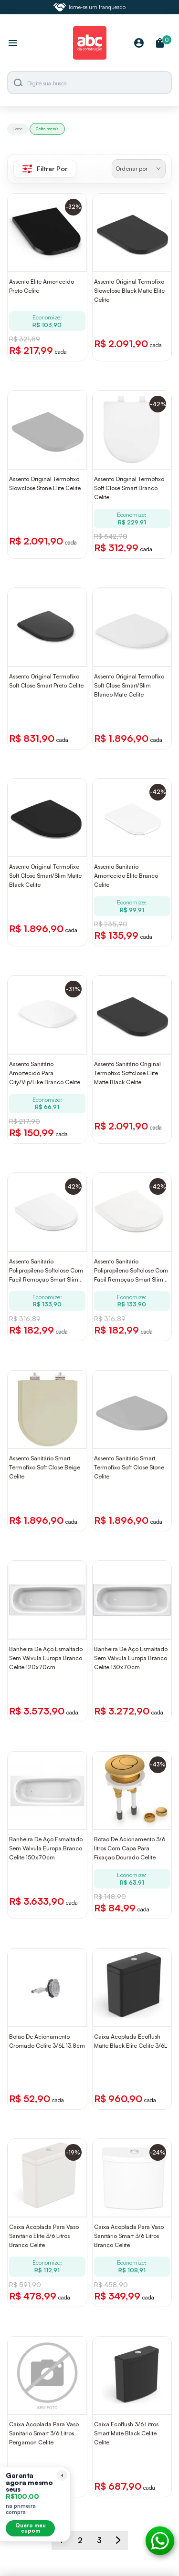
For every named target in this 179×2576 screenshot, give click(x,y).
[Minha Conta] (139, 43)
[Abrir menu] (13, 44)
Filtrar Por (44, 168)
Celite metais (47, 128)
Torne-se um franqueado (89, 7)
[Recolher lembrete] (62, 2475)
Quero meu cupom (30, 2528)
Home (17, 128)
